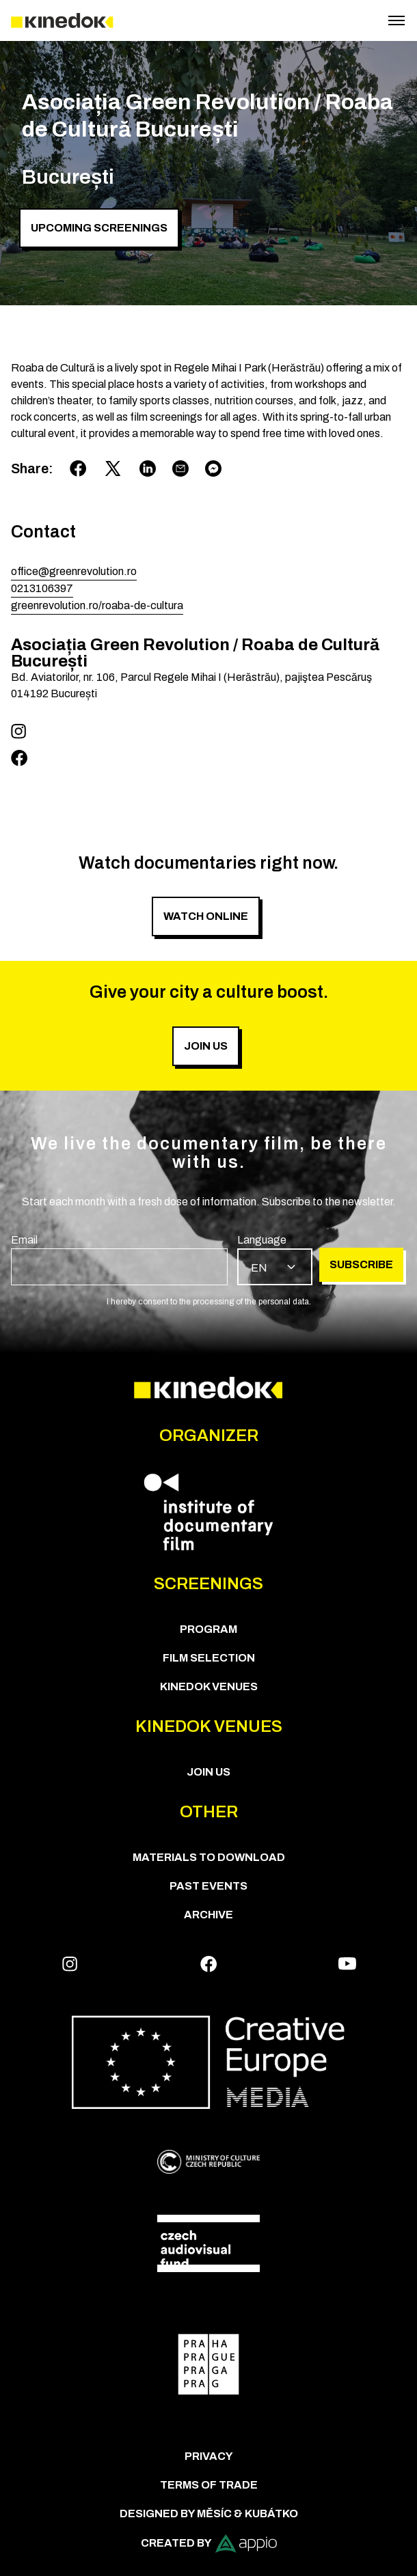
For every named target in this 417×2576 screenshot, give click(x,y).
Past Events (208, 1886)
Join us (208, 1772)
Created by (209, 2543)
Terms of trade (209, 2485)
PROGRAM (208, 1629)
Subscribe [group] (361, 1264)
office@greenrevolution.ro (74, 571)
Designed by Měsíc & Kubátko (209, 2513)
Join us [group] (206, 1046)
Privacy (209, 2456)
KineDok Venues (209, 1686)
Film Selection (209, 1658)
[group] (119, 1258)
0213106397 (42, 588)
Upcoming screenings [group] (99, 228)
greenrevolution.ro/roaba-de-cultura (97, 605)
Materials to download (209, 1857)
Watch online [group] (205, 916)
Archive (208, 1914)
